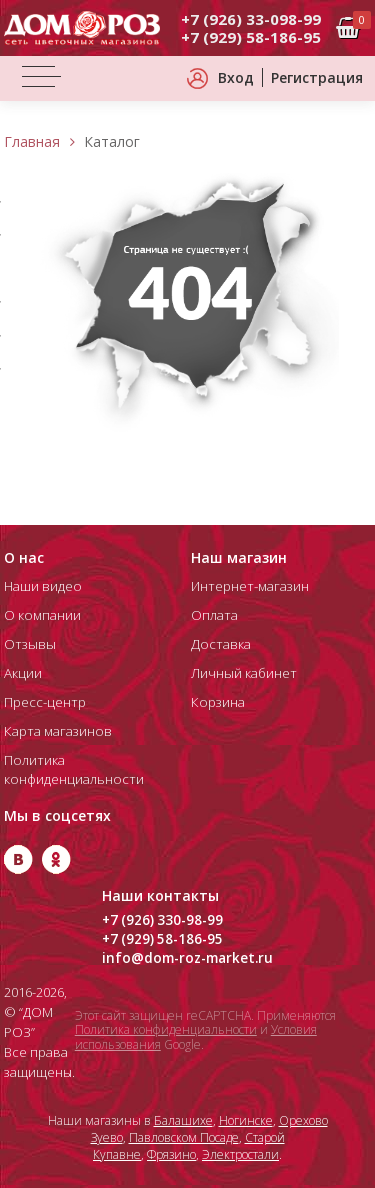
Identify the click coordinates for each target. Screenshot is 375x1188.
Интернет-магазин (248, 586)
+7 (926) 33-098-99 (251, 19)
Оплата (213, 615)
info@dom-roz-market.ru (188, 958)
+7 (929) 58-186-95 (251, 37)
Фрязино (171, 1154)
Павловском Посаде (184, 1137)
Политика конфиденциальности (166, 1029)
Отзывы (28, 644)
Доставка (219, 644)
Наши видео (42, 586)
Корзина (217, 702)
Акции (23, 673)
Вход (236, 77)
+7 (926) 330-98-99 (163, 920)
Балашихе (183, 1120)
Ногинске (246, 1120)
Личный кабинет (242, 673)
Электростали (240, 1154)
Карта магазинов (56, 731)
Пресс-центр (44, 702)
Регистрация (317, 77)
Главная (32, 141)
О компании (42, 615)
